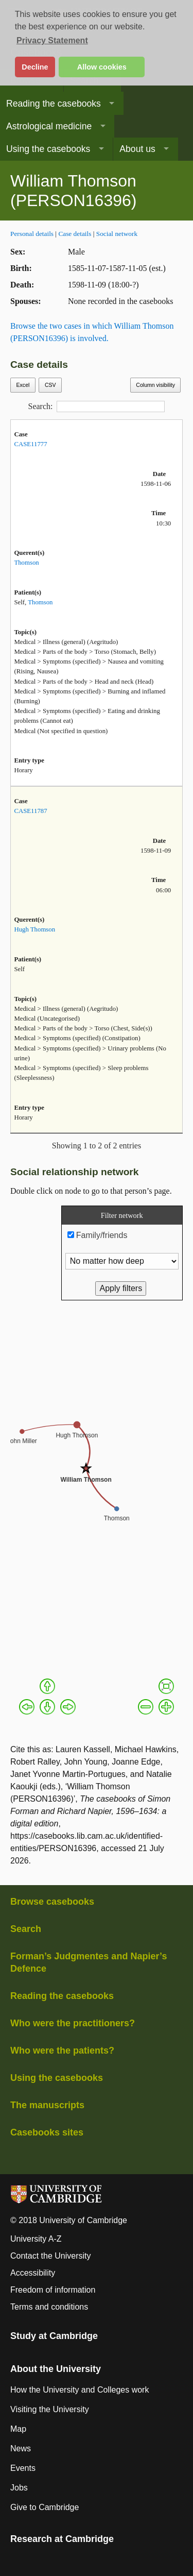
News (20, 2448)
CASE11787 (30, 811)
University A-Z (36, 2238)
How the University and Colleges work (79, 2389)
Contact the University (50, 2255)
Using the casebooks (48, 149)
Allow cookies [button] (102, 67)
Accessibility (32, 2272)
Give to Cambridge (44, 2507)
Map (18, 2429)
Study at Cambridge (54, 2336)
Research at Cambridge (62, 2539)
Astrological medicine (49, 126)
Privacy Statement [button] (52, 40)
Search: (96, 406)
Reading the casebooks (53, 103)
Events (23, 2468)
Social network (116, 234)
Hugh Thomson (34, 929)
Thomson (26, 562)
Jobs (19, 2487)
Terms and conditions (49, 2306)
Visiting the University (49, 2409)
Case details (74, 234)
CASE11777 (30, 444)
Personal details (32, 234)
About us (137, 149)
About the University (55, 2369)
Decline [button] (35, 67)
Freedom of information (52, 2289)
